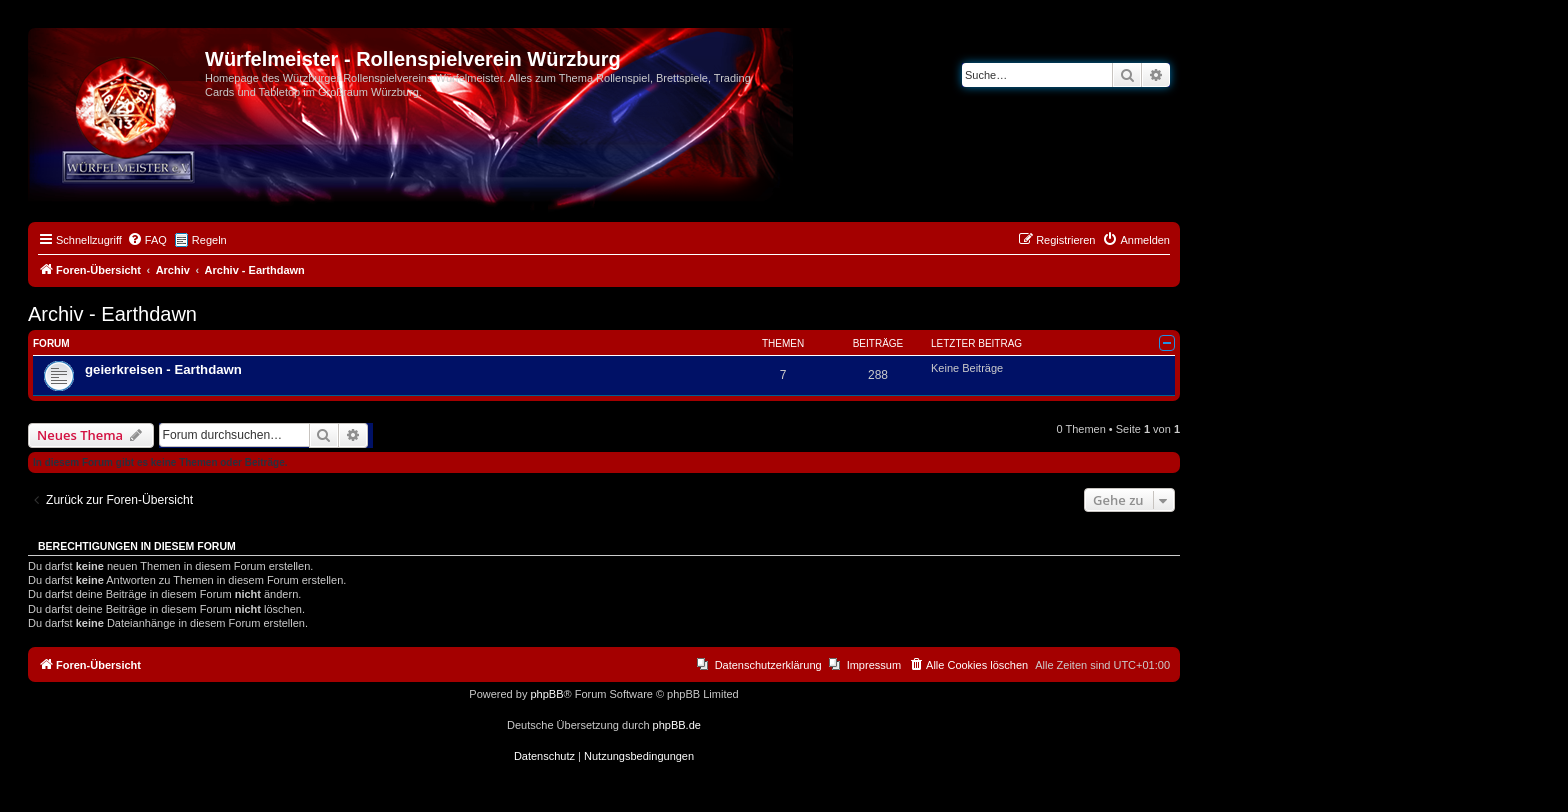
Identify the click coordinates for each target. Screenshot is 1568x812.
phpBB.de (677, 725)
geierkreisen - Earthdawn (163, 369)
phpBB (546, 694)
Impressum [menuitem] (874, 665)
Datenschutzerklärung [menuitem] (768, 665)
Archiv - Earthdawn (112, 314)
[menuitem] (147, 240)
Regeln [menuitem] (209, 240)
